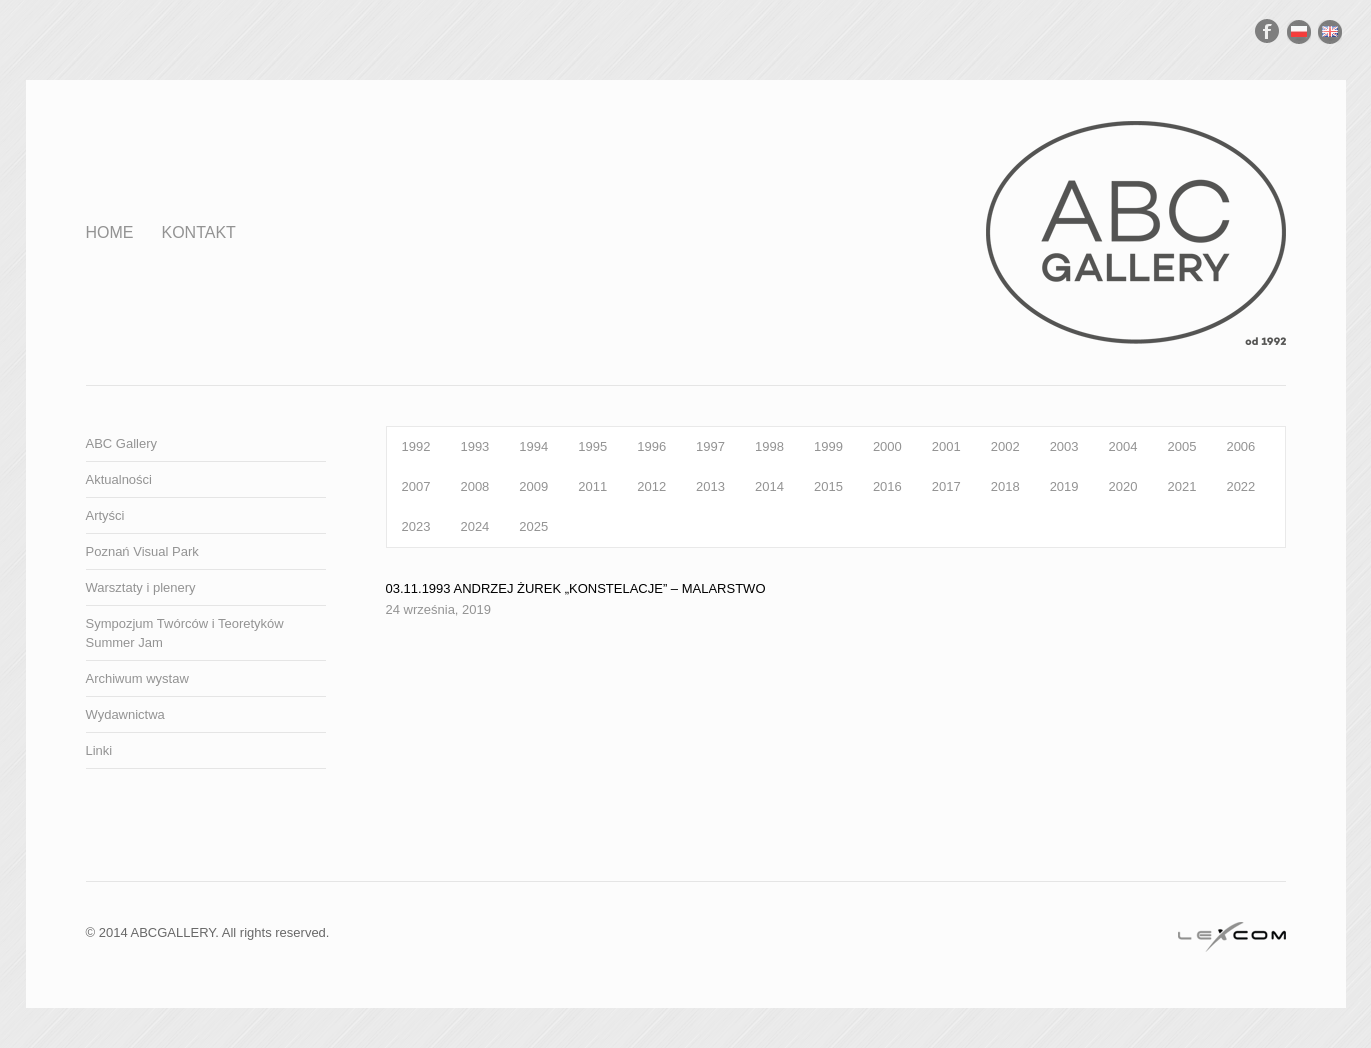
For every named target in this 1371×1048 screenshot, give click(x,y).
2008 (474, 486)
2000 (887, 446)
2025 (533, 526)
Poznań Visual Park (142, 551)
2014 (769, 486)
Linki (99, 750)
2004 (1123, 446)
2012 (651, 486)
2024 (474, 526)
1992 (416, 446)
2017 (946, 486)
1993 (474, 446)
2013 (710, 486)
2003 (1064, 446)
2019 (1064, 486)
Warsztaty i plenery (141, 587)
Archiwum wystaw (137, 678)
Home (110, 232)
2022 (1240, 486)
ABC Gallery (122, 443)
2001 (946, 446)
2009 (533, 486)
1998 (769, 446)
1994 (533, 446)
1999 (828, 446)
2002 (1005, 446)
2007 (416, 486)
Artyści (105, 515)
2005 (1181, 446)
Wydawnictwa (125, 714)
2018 (1005, 486)
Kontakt (199, 232)
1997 (710, 446)
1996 (651, 446)
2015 (828, 486)
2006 (1240, 446)
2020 (1123, 486)
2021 (1181, 486)
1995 (592, 446)
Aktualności (119, 479)
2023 (416, 526)
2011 (592, 486)
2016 (887, 486)
